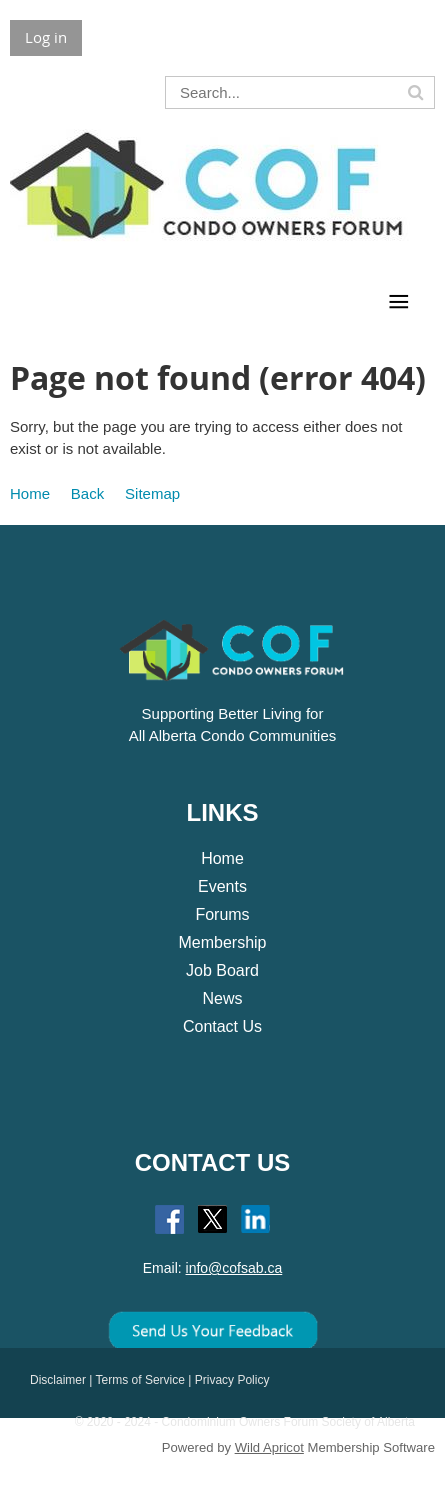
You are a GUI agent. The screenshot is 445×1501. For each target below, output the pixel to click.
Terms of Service (140, 1380)
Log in (46, 37)
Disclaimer (58, 1380)
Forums (222, 914)
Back (87, 493)
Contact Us (222, 1026)
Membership (222, 942)
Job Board (222, 970)
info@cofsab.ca (234, 1268)
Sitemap (152, 493)
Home (30, 493)
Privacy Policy (232, 1380)
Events (222, 886)
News (222, 998)
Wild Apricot (269, 1447)
